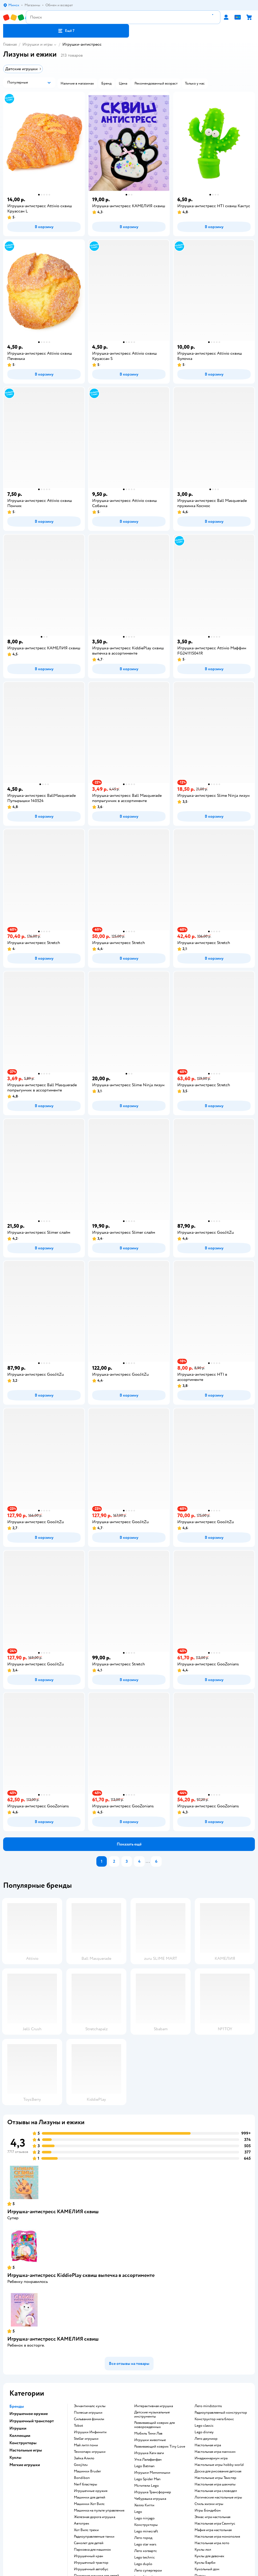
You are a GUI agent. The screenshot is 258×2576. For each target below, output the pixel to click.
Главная (10, 44)
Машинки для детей (89, 2497)
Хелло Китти (144, 2505)
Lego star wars (145, 2544)
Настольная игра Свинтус (215, 2523)
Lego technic (144, 2557)
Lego (138, 2512)
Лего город (143, 2538)
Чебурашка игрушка (150, 2499)
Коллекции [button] (19, 2435)
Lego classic (204, 2426)
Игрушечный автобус (91, 2569)
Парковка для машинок (92, 2550)
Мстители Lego (146, 2486)
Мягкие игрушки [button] (24, 2464)
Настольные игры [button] (25, 2450)
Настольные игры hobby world (219, 2465)
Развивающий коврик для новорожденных (154, 2425)
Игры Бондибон (208, 2510)
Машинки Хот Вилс (89, 2504)
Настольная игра (208, 2445)
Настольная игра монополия (217, 2537)
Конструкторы (146, 2525)
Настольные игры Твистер (215, 2478)
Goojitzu (81, 2465)
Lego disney (204, 2432)
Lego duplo (143, 2564)
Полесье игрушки (88, 2413)
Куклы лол (203, 2550)
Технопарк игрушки (89, 2452)
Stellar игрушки (86, 2439)
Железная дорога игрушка (94, 2517)
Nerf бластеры (85, 2484)
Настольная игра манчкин (215, 2452)
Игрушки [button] (17, 2428)
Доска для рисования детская (218, 2471)
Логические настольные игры (218, 2497)
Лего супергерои (148, 2570)
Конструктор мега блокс (214, 2419)
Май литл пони (86, 2445)
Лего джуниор (206, 2439)
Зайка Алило (84, 2458)
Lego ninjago (144, 2518)
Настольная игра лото (212, 2543)
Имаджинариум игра (211, 2458)
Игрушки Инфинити (90, 2432)
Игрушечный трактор (91, 2563)
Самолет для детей (88, 2543)
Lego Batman (144, 2466)
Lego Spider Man (147, 2479)
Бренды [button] (16, 2406)
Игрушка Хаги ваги (149, 2453)
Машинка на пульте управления (99, 2510)
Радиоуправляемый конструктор (221, 2413)
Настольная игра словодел (216, 2491)
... (148, 1861)
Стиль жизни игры (209, 2504)
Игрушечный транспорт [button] (31, 2421)
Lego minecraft (146, 2531)
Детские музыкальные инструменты (152, 2414)
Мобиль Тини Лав (148, 2433)
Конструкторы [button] (23, 2443)
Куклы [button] (15, 2457)
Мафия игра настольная (213, 2530)
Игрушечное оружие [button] (28, 2413)
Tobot (78, 2426)
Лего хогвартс (145, 2551)
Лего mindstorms (208, 2406)
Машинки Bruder (87, 2471)
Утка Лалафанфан (148, 2460)
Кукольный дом (207, 2569)
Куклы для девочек (209, 2556)
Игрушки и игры (37, 44)
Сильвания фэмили (89, 2419)
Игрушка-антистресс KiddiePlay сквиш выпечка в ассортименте (81, 2275)
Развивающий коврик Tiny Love (159, 2446)
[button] (66, 31)
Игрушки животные (150, 2440)
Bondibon (82, 2478)
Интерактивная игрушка (153, 2406)
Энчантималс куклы (89, 2406)
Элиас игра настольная (212, 2517)
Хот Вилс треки (86, 2530)
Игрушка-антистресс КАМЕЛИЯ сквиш (53, 2211)
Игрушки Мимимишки (152, 2473)
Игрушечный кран (88, 2556)
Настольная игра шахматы (215, 2484)
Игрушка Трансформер (152, 2492)
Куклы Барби (205, 2563)
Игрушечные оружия (90, 2491)
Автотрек (81, 2523)
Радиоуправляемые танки (94, 2537)
